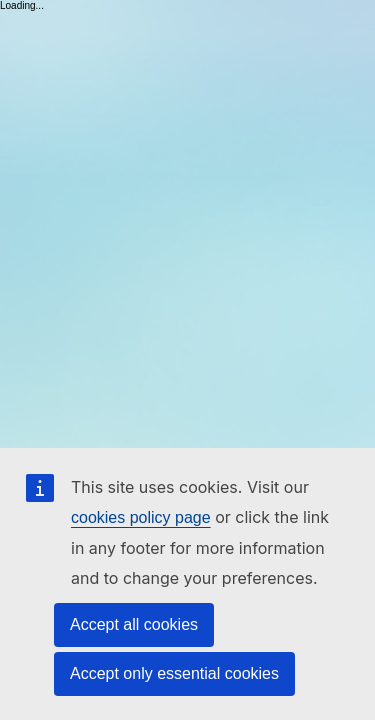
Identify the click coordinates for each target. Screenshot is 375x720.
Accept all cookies (134, 624)
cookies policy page (141, 517)
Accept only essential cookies (174, 673)
